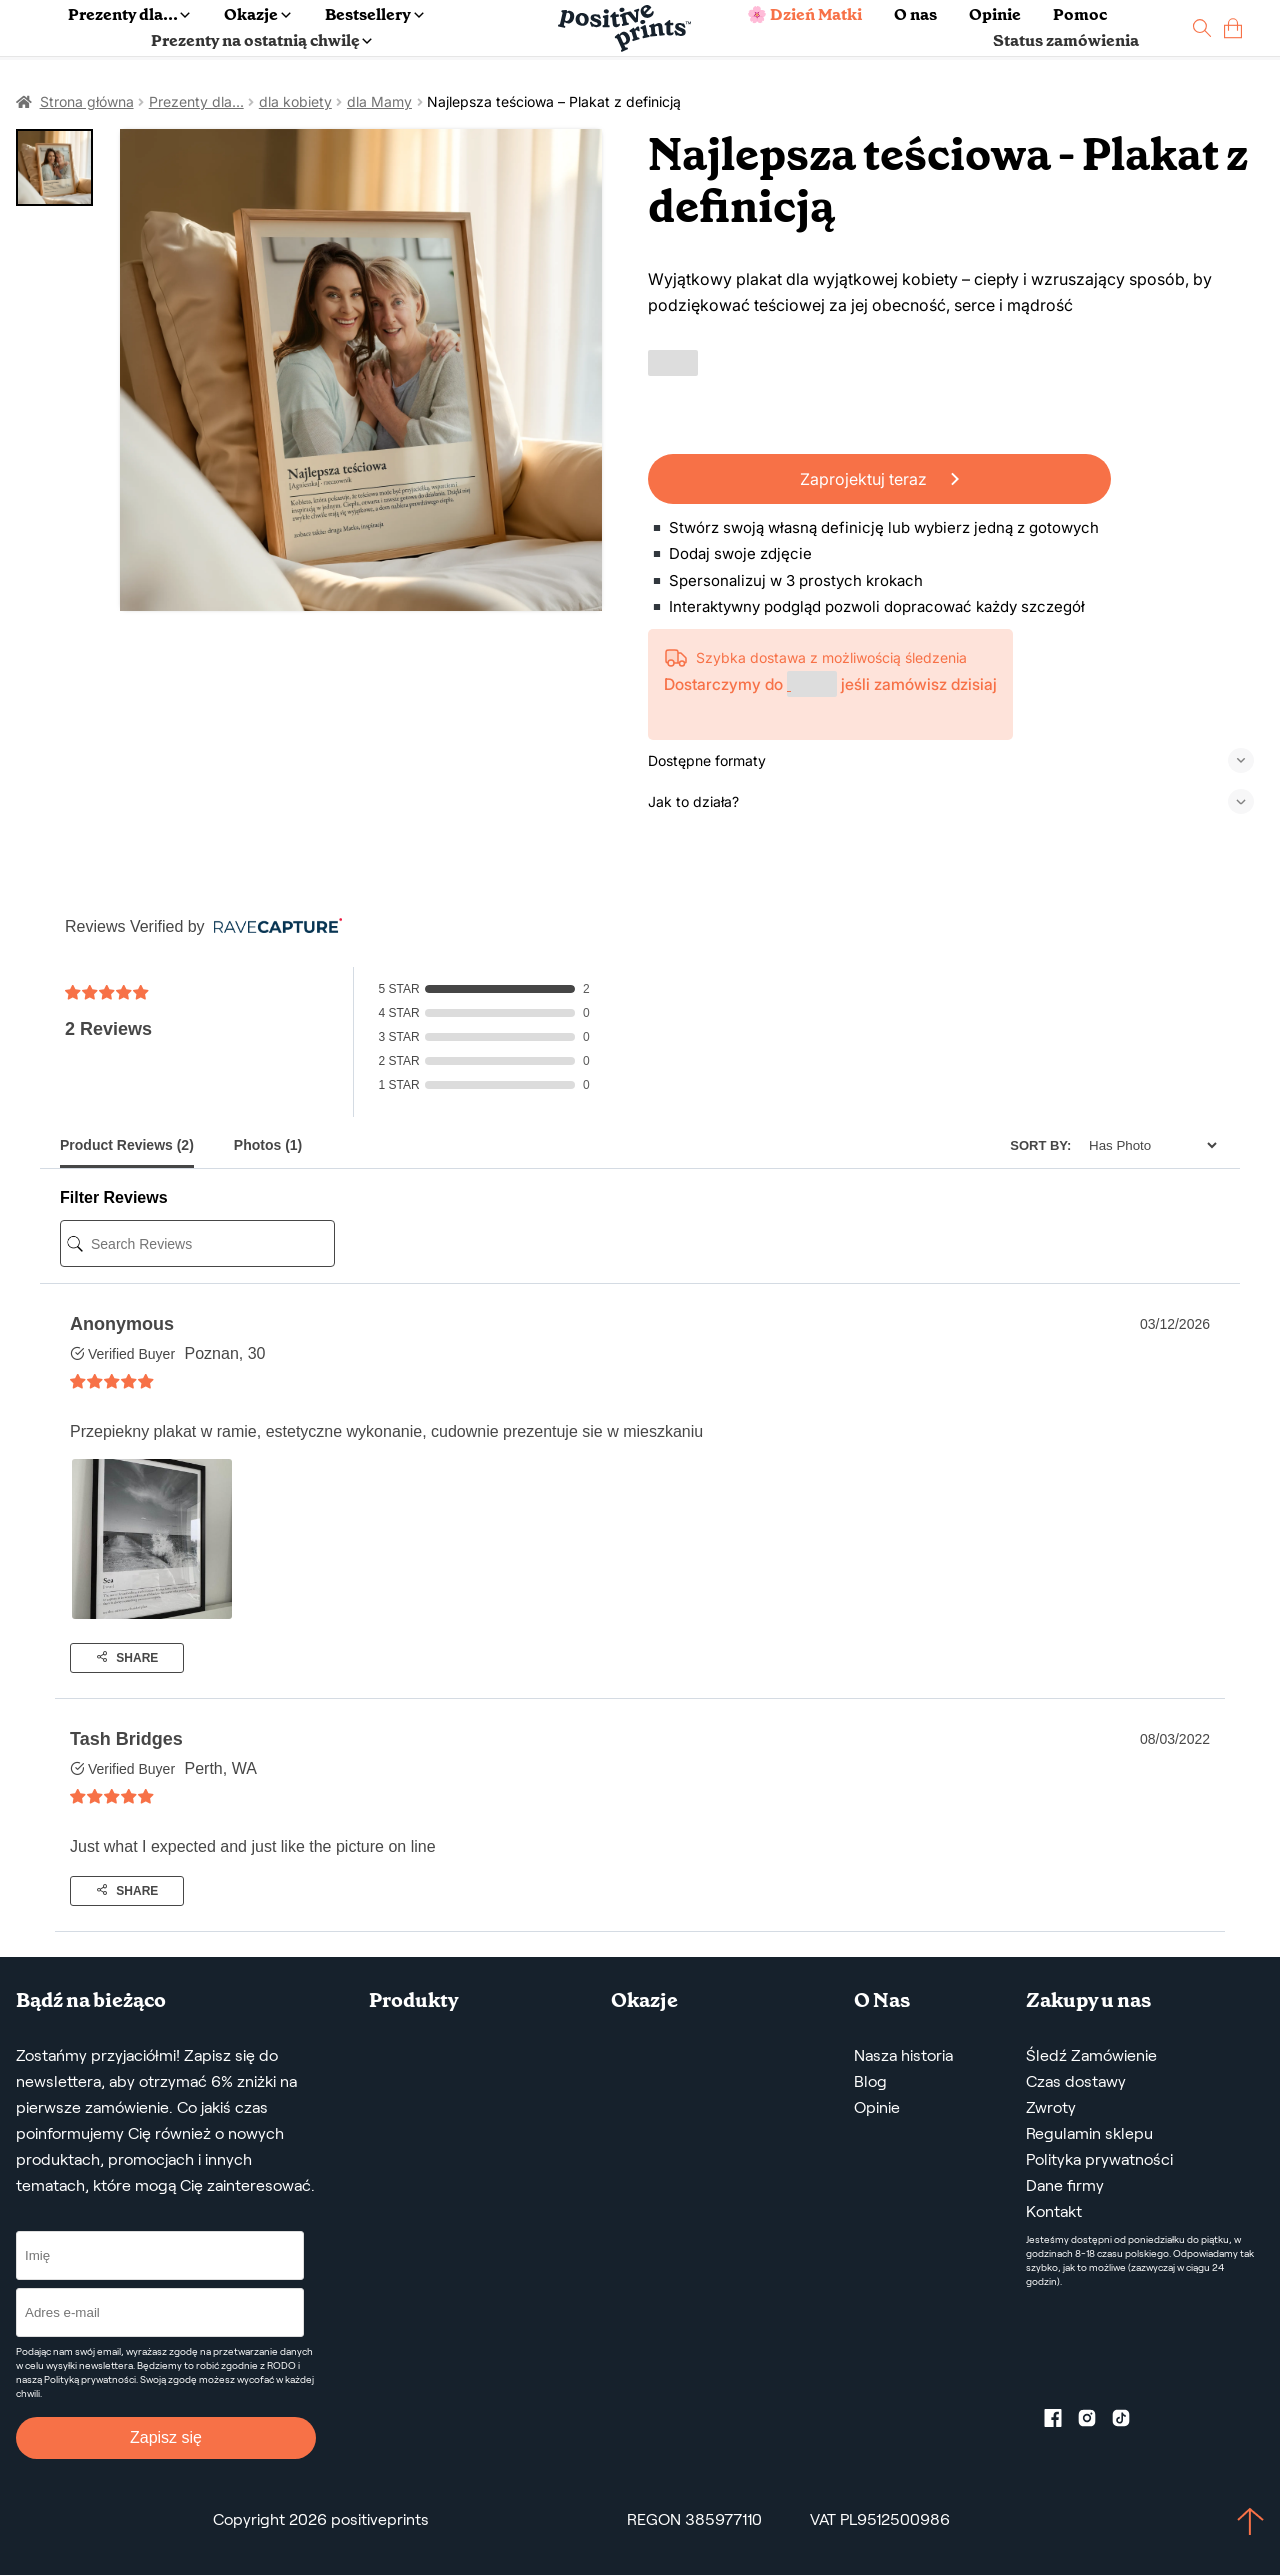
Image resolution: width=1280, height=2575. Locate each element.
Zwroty (1051, 2107)
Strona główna (87, 101)
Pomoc (1080, 14)
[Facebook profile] (1061, 2422)
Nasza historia (903, 2055)
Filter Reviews (114, 1197)
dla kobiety (295, 101)
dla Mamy (379, 101)
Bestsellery (374, 14)
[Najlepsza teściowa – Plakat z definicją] (361, 370)
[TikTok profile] (1129, 2422)
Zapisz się (166, 2437)
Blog (870, 2081)
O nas (915, 14)
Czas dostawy (1076, 2081)
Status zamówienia (1066, 40)
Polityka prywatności (1099, 2159)
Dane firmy (1065, 2185)
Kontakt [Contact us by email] (1054, 2211)
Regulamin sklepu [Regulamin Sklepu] (1089, 2133)
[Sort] (1147, 1145)
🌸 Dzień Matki (804, 14)
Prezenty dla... (129, 14)
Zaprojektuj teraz (879, 479)
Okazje (257, 14)
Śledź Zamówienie (1091, 2055)
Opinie (995, 14)
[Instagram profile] (1095, 2422)
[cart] (1233, 28)
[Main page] (624, 28)
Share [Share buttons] (127, 1658)
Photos (268, 1145)
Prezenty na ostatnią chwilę (261, 40)
